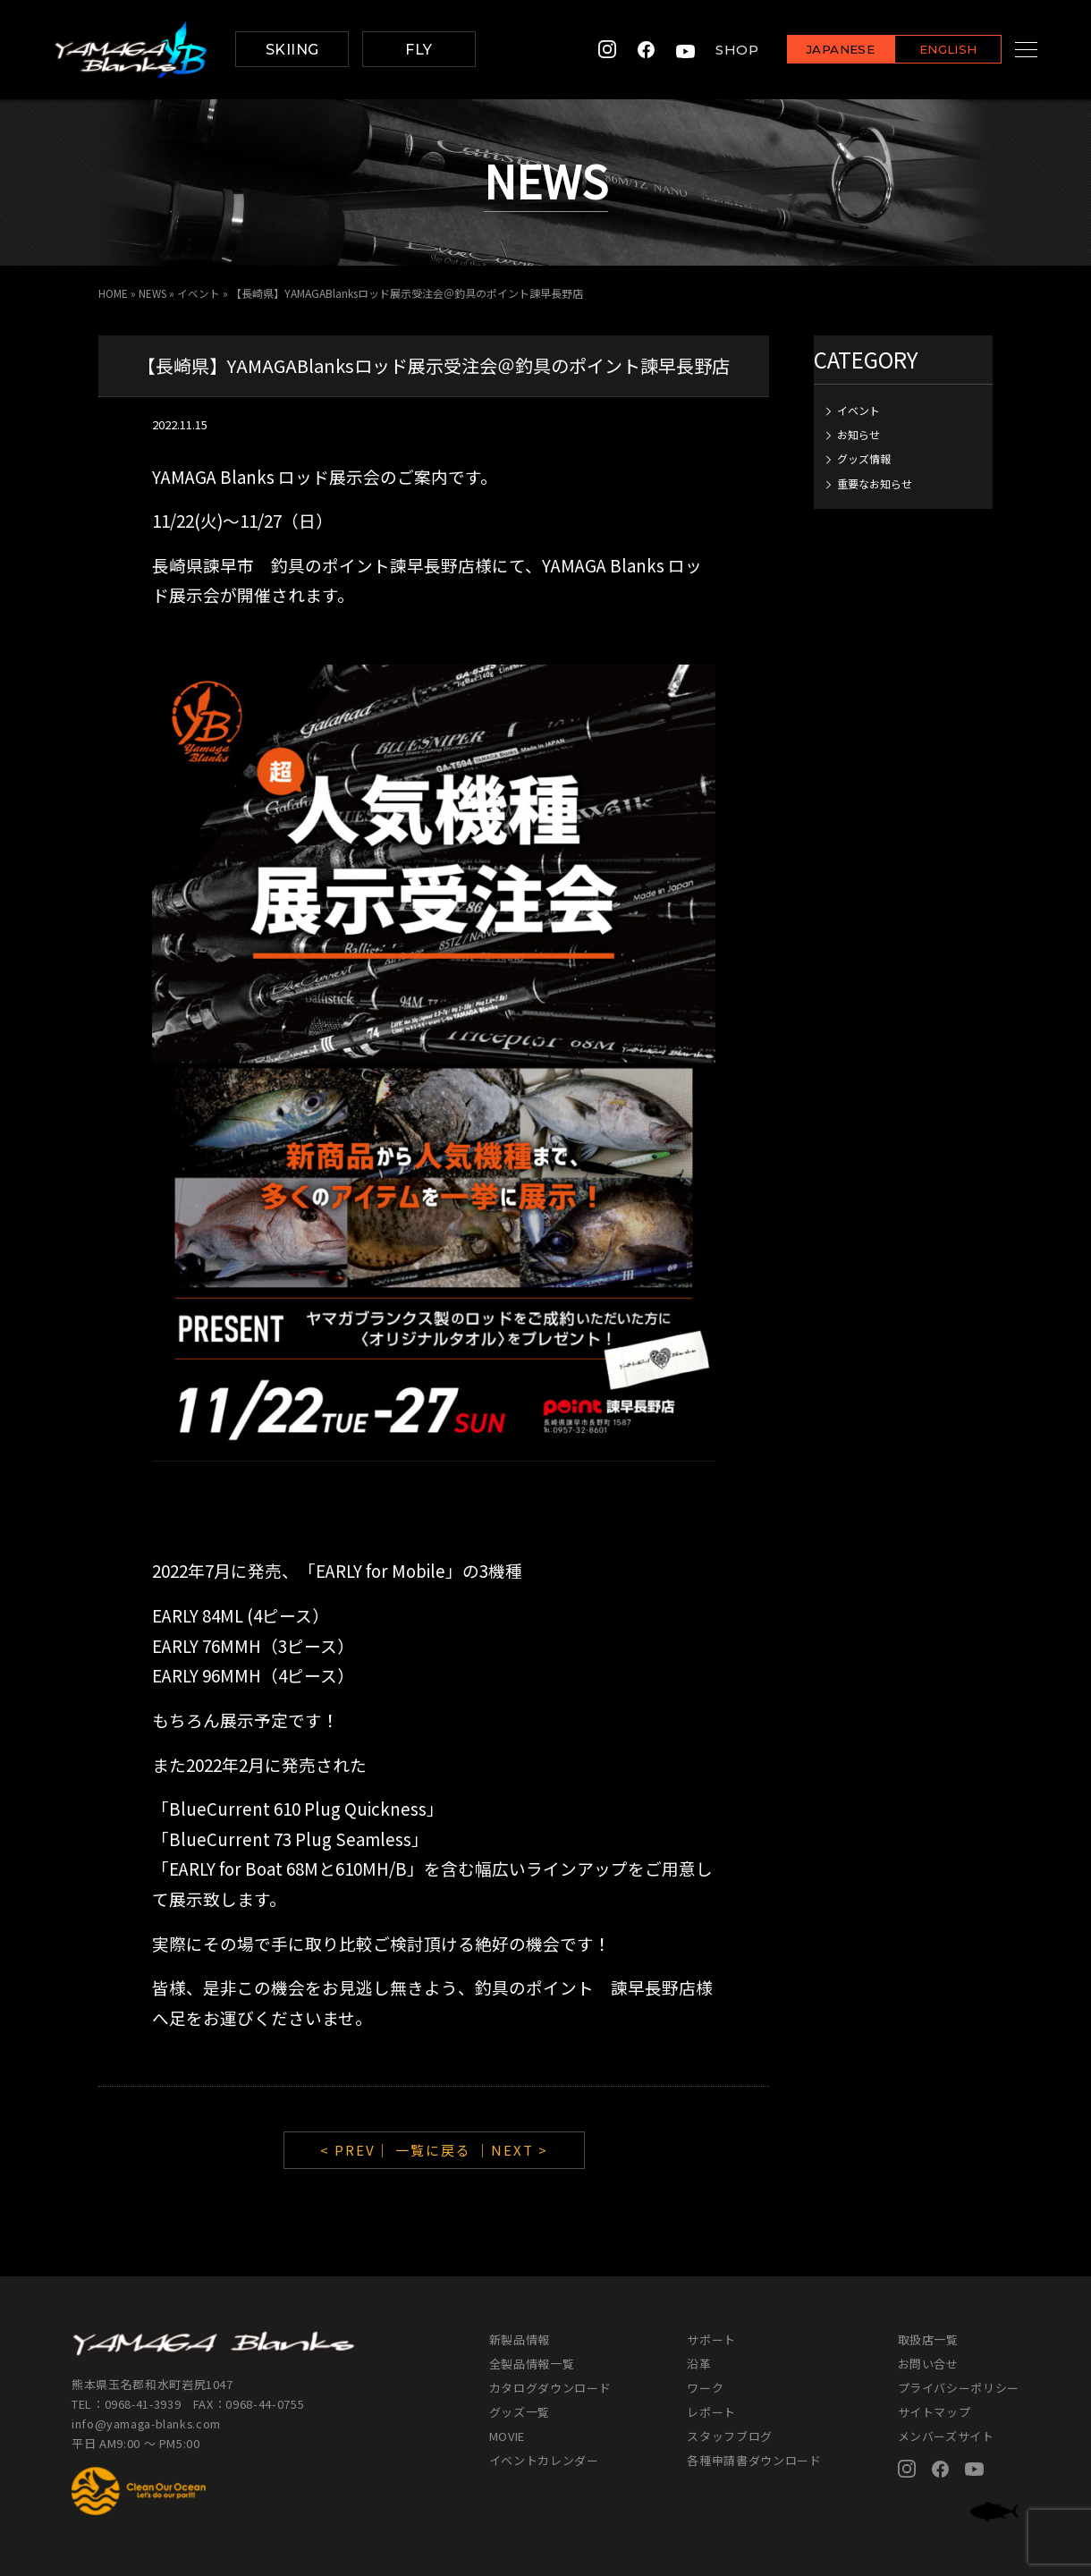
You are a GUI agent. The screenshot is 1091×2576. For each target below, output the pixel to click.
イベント (200, 293)
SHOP (714, 49)
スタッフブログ (730, 2436)
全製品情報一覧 (532, 2363)
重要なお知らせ (874, 482)
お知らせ (858, 433)
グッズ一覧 (519, 2411)
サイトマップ (934, 2411)
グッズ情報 (864, 458)
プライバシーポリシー (959, 2387)
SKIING (292, 49)
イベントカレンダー (544, 2460)
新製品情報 (519, 2339)
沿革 (699, 2363)
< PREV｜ (357, 2149)
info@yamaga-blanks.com (148, 2422)
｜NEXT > (512, 2149)
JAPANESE (818, 50)
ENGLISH (926, 50)
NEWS (153, 293)
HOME (113, 293)
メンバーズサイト (946, 2436)
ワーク (705, 2387)
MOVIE (507, 2436)
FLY (418, 49)
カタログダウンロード (550, 2387)
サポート (711, 2339)
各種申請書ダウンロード (754, 2460)
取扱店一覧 (928, 2339)
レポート (711, 2411)
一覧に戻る (433, 2149)
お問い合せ (928, 2363)
